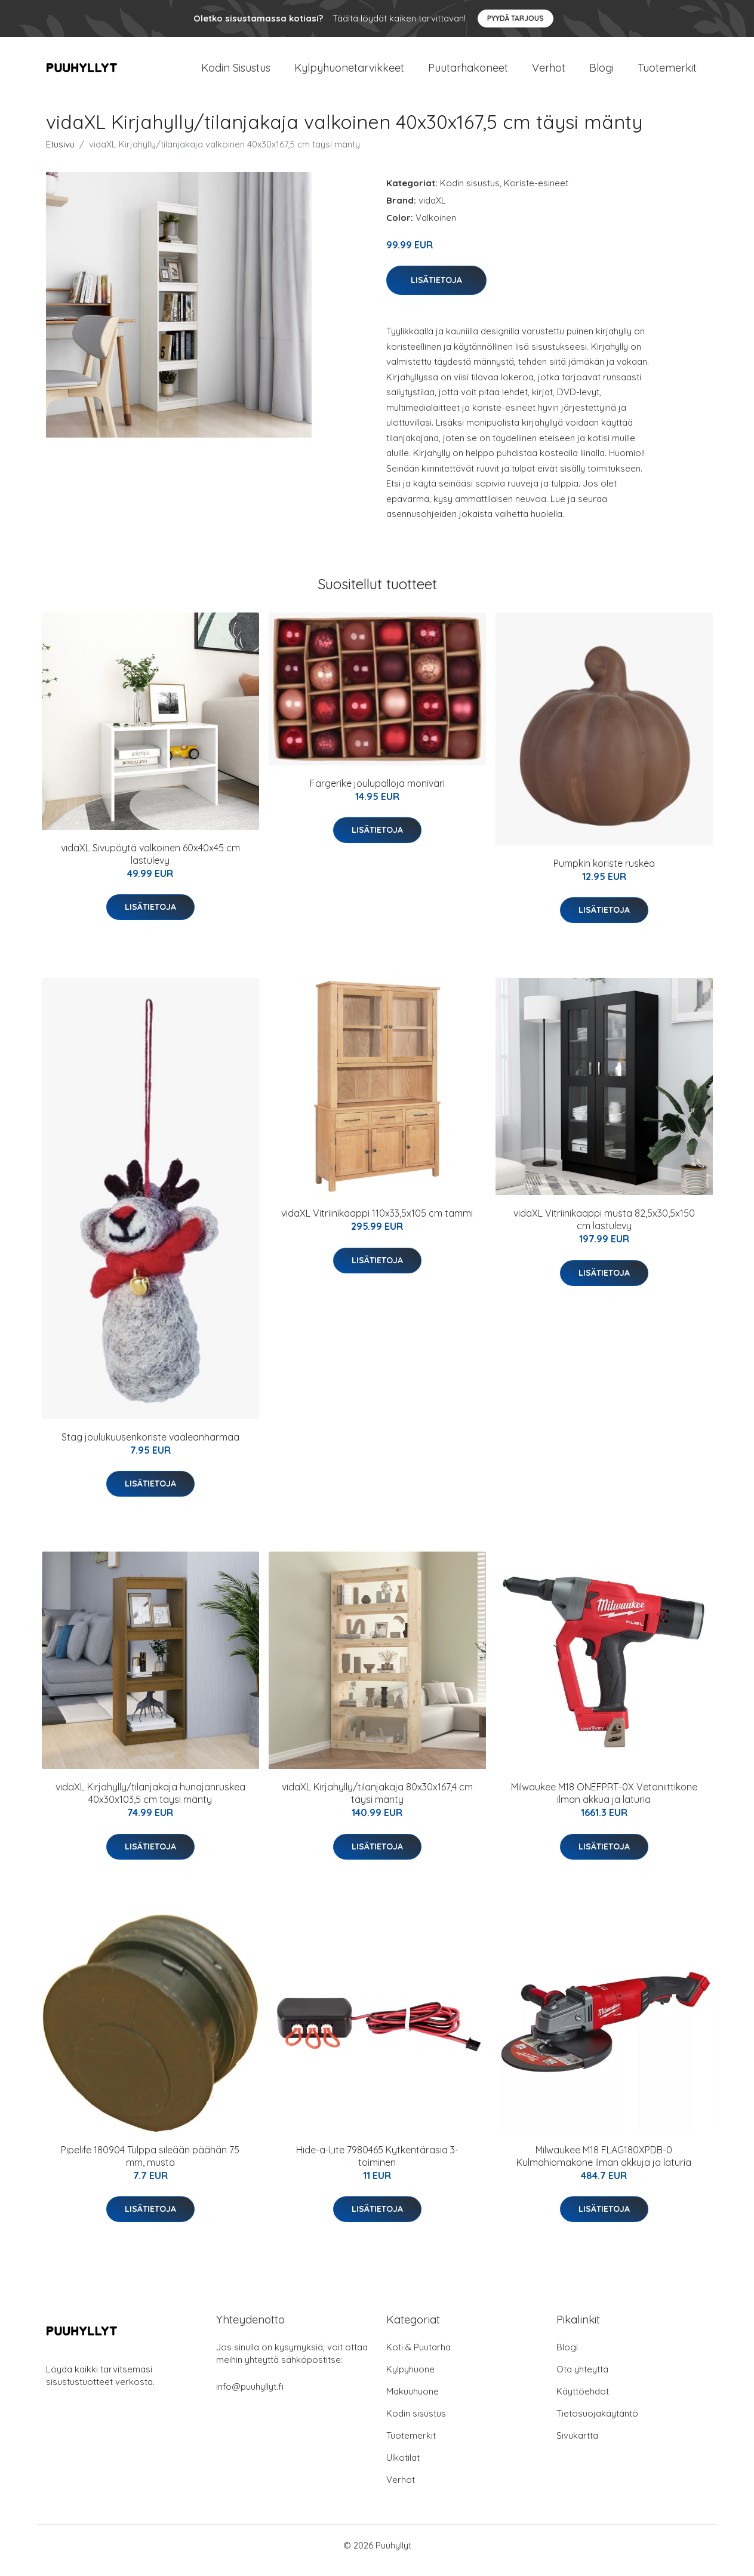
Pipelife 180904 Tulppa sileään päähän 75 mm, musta (150, 2166)
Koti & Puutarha (418, 2357)
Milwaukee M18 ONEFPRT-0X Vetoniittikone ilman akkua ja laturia (604, 1804)
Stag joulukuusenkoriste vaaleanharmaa (150, 1447)
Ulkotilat (403, 2467)
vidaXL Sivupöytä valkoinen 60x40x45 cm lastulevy (150, 864)
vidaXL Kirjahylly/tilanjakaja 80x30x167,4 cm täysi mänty (377, 1804)
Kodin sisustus (470, 193)
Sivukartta (577, 2445)
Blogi (601, 72)
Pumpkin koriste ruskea (604, 873)
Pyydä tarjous (515, 18)
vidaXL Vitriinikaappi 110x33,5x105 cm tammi (377, 1223)
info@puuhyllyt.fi (250, 2396)
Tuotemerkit (667, 72)
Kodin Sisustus (235, 72)
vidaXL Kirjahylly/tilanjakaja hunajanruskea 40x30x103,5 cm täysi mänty (150, 1804)
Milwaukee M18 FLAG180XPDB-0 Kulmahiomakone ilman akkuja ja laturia (603, 2166)
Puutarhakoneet (468, 72)
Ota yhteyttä (582, 2379)
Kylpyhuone (410, 2379)
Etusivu (60, 154)
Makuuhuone (412, 2401)
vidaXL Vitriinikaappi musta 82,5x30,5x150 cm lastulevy (604, 1229)
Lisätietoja (436, 290)
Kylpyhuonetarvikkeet (349, 72)
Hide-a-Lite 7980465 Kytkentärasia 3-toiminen (377, 2166)
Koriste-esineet (536, 193)
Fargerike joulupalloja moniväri (377, 793)
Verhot (548, 72)
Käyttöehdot (582, 2401)
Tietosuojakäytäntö (597, 2423)
